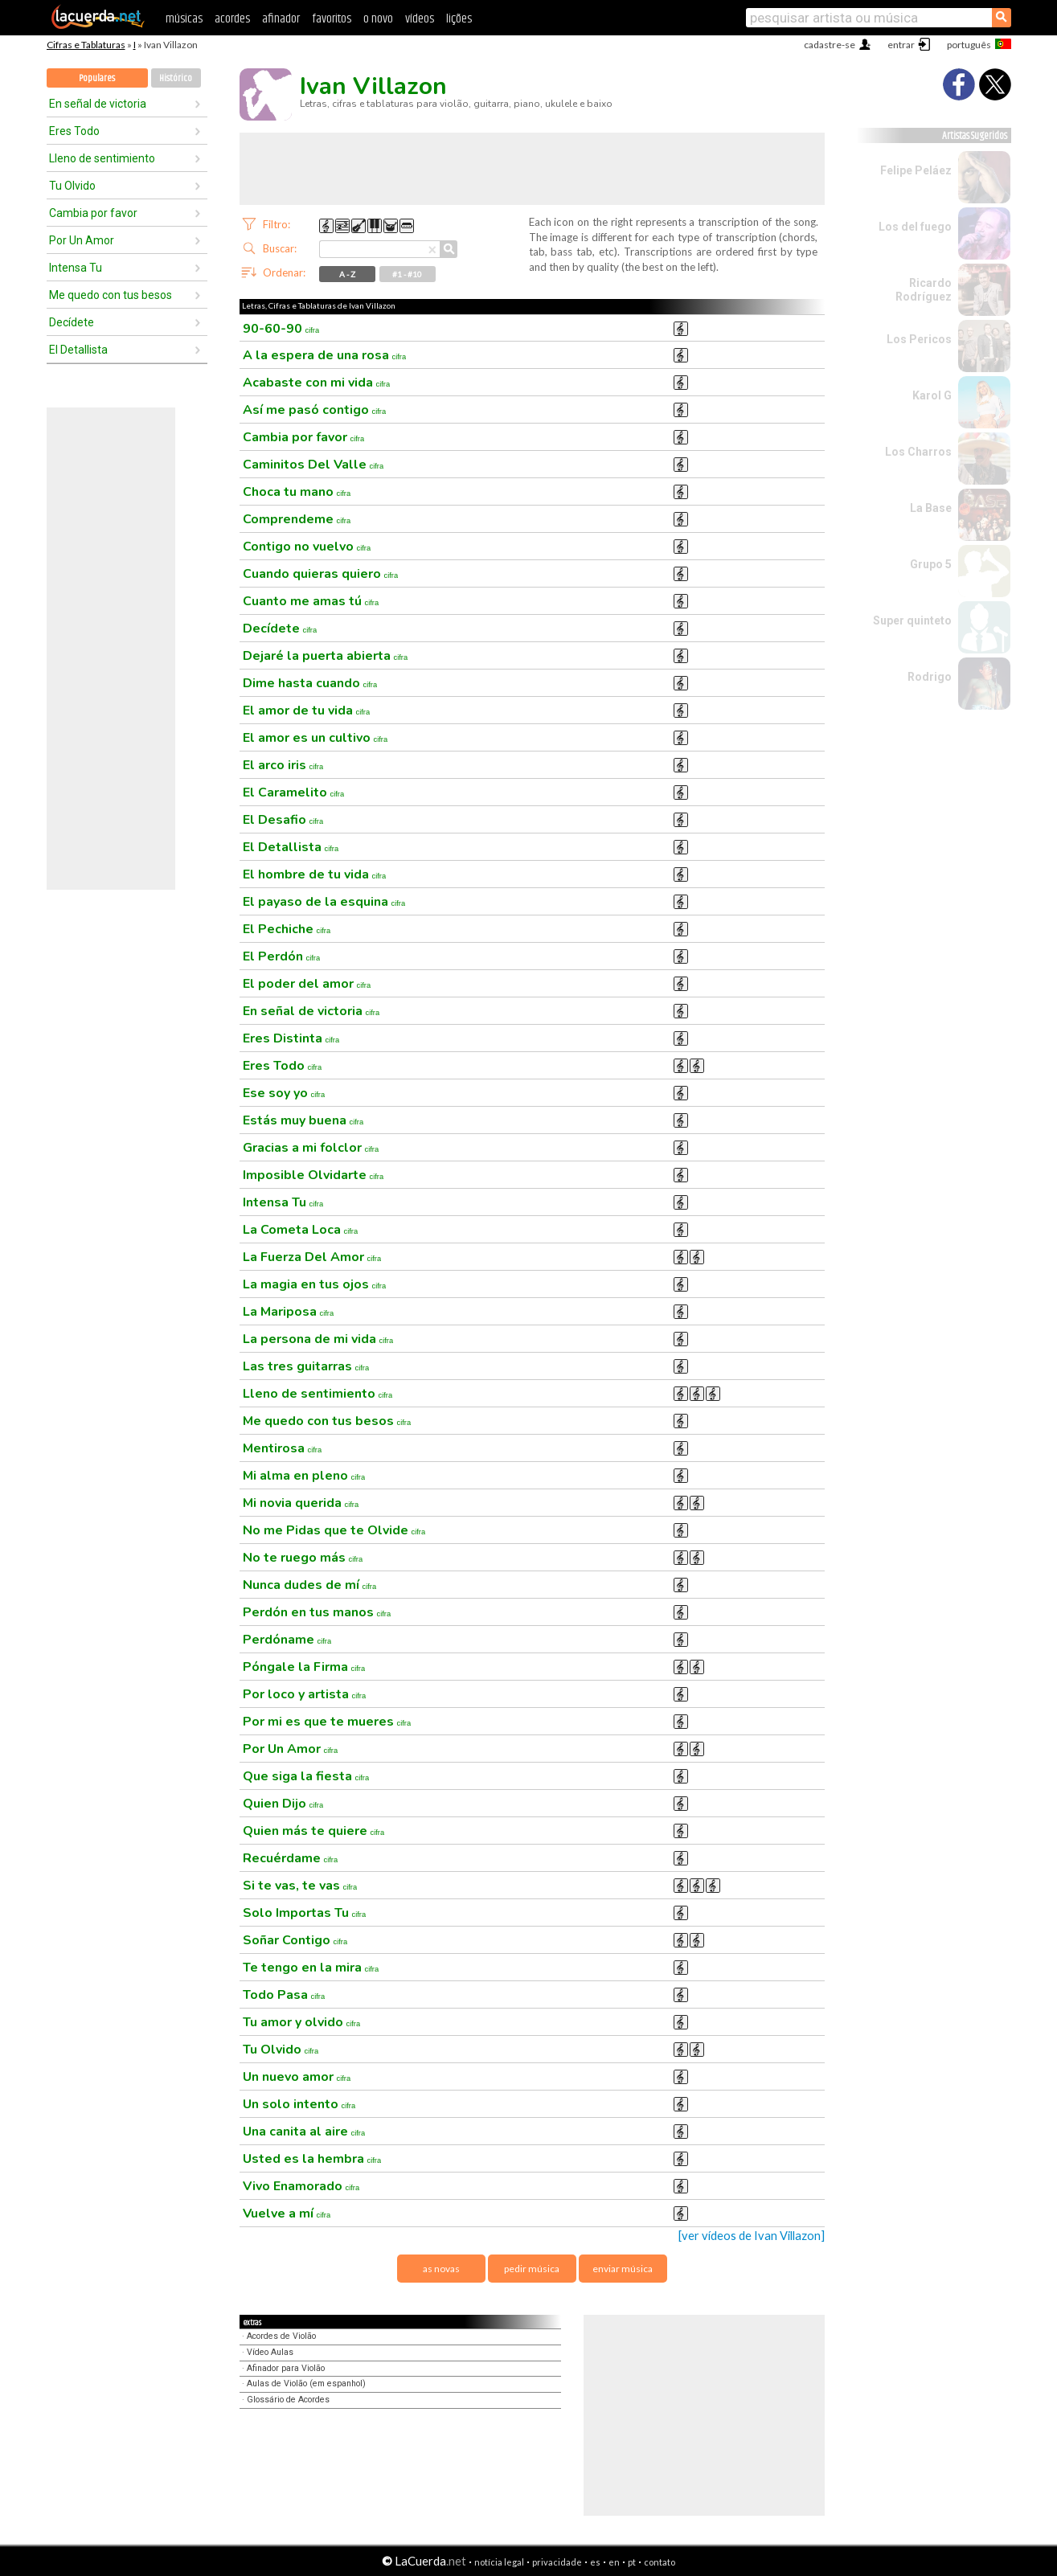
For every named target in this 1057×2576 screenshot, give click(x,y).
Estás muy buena (303, 1120)
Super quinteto (912, 620)
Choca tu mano (297, 492)
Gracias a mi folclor (311, 1148)
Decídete (71, 322)
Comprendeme (297, 519)
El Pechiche (287, 929)
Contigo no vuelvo (307, 546)
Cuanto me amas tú (311, 601)
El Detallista (78, 349)
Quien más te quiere (314, 1831)
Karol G (932, 395)
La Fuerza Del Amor (312, 1257)
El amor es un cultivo (315, 738)
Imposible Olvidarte (313, 1175)
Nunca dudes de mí (310, 1585)
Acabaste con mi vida (317, 382)
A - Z (347, 274)
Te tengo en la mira (311, 1967)
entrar (901, 45)
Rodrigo (929, 676)
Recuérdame (290, 1858)
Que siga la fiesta (306, 1776)
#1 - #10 (407, 274)
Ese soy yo (284, 1093)
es (595, 2562)
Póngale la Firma (304, 1667)
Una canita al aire (304, 2131)
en (614, 2562)
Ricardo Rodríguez (923, 289)
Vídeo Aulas (270, 2352)
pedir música (531, 2269)
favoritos (331, 19)
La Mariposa (288, 1312)
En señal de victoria (97, 103)
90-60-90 (281, 329)
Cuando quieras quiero (321, 574)
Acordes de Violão (281, 2336)
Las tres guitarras (306, 1366)
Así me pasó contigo (315, 410)
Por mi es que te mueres (327, 1721)
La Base (931, 508)
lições (459, 19)
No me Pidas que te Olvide (334, 1530)
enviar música (622, 2269)
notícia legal (499, 2562)
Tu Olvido (72, 185)
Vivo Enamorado (301, 2186)
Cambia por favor (93, 213)
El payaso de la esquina (324, 902)
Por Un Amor (81, 240)
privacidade (557, 2562)
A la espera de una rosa (325, 355)
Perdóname (287, 1639)
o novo (378, 19)
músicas (184, 19)
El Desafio (283, 820)
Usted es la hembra (312, 2159)
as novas (441, 2269)
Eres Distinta (291, 1038)
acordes (232, 19)
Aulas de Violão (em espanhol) (306, 2383)
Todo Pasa (284, 1995)
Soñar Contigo (295, 1940)
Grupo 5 (931, 564)
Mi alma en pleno (304, 1476)
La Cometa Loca (300, 1230)
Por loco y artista (305, 1694)
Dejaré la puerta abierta (325, 656)
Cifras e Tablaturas (86, 45)
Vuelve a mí (287, 2213)
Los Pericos (919, 339)
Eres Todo (74, 131)
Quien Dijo (283, 1803)
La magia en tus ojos (315, 1284)
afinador (281, 19)
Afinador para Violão (286, 2368)
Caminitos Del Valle (313, 464)
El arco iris (283, 765)
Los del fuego (915, 226)
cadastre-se (829, 45)
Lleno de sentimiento (102, 158)
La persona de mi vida (318, 1339)
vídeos (419, 19)
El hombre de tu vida (315, 874)
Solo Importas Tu (305, 1913)
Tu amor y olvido (302, 2022)
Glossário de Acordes (288, 2399)
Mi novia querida (301, 1503)
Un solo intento (299, 2104)
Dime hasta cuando (310, 683)
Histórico (175, 78)
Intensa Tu (75, 267)
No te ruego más (303, 1557)
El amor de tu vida (307, 710)
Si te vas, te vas (300, 1885)
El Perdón (282, 956)
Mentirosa (282, 1448)
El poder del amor (307, 984)
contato (659, 2562)
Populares (97, 78)
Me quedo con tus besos (110, 295)
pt (632, 2562)
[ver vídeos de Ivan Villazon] (751, 2235)
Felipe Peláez (916, 170)
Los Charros (918, 451)
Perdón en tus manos (317, 1612)
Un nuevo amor (297, 2077)
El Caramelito (294, 792)
